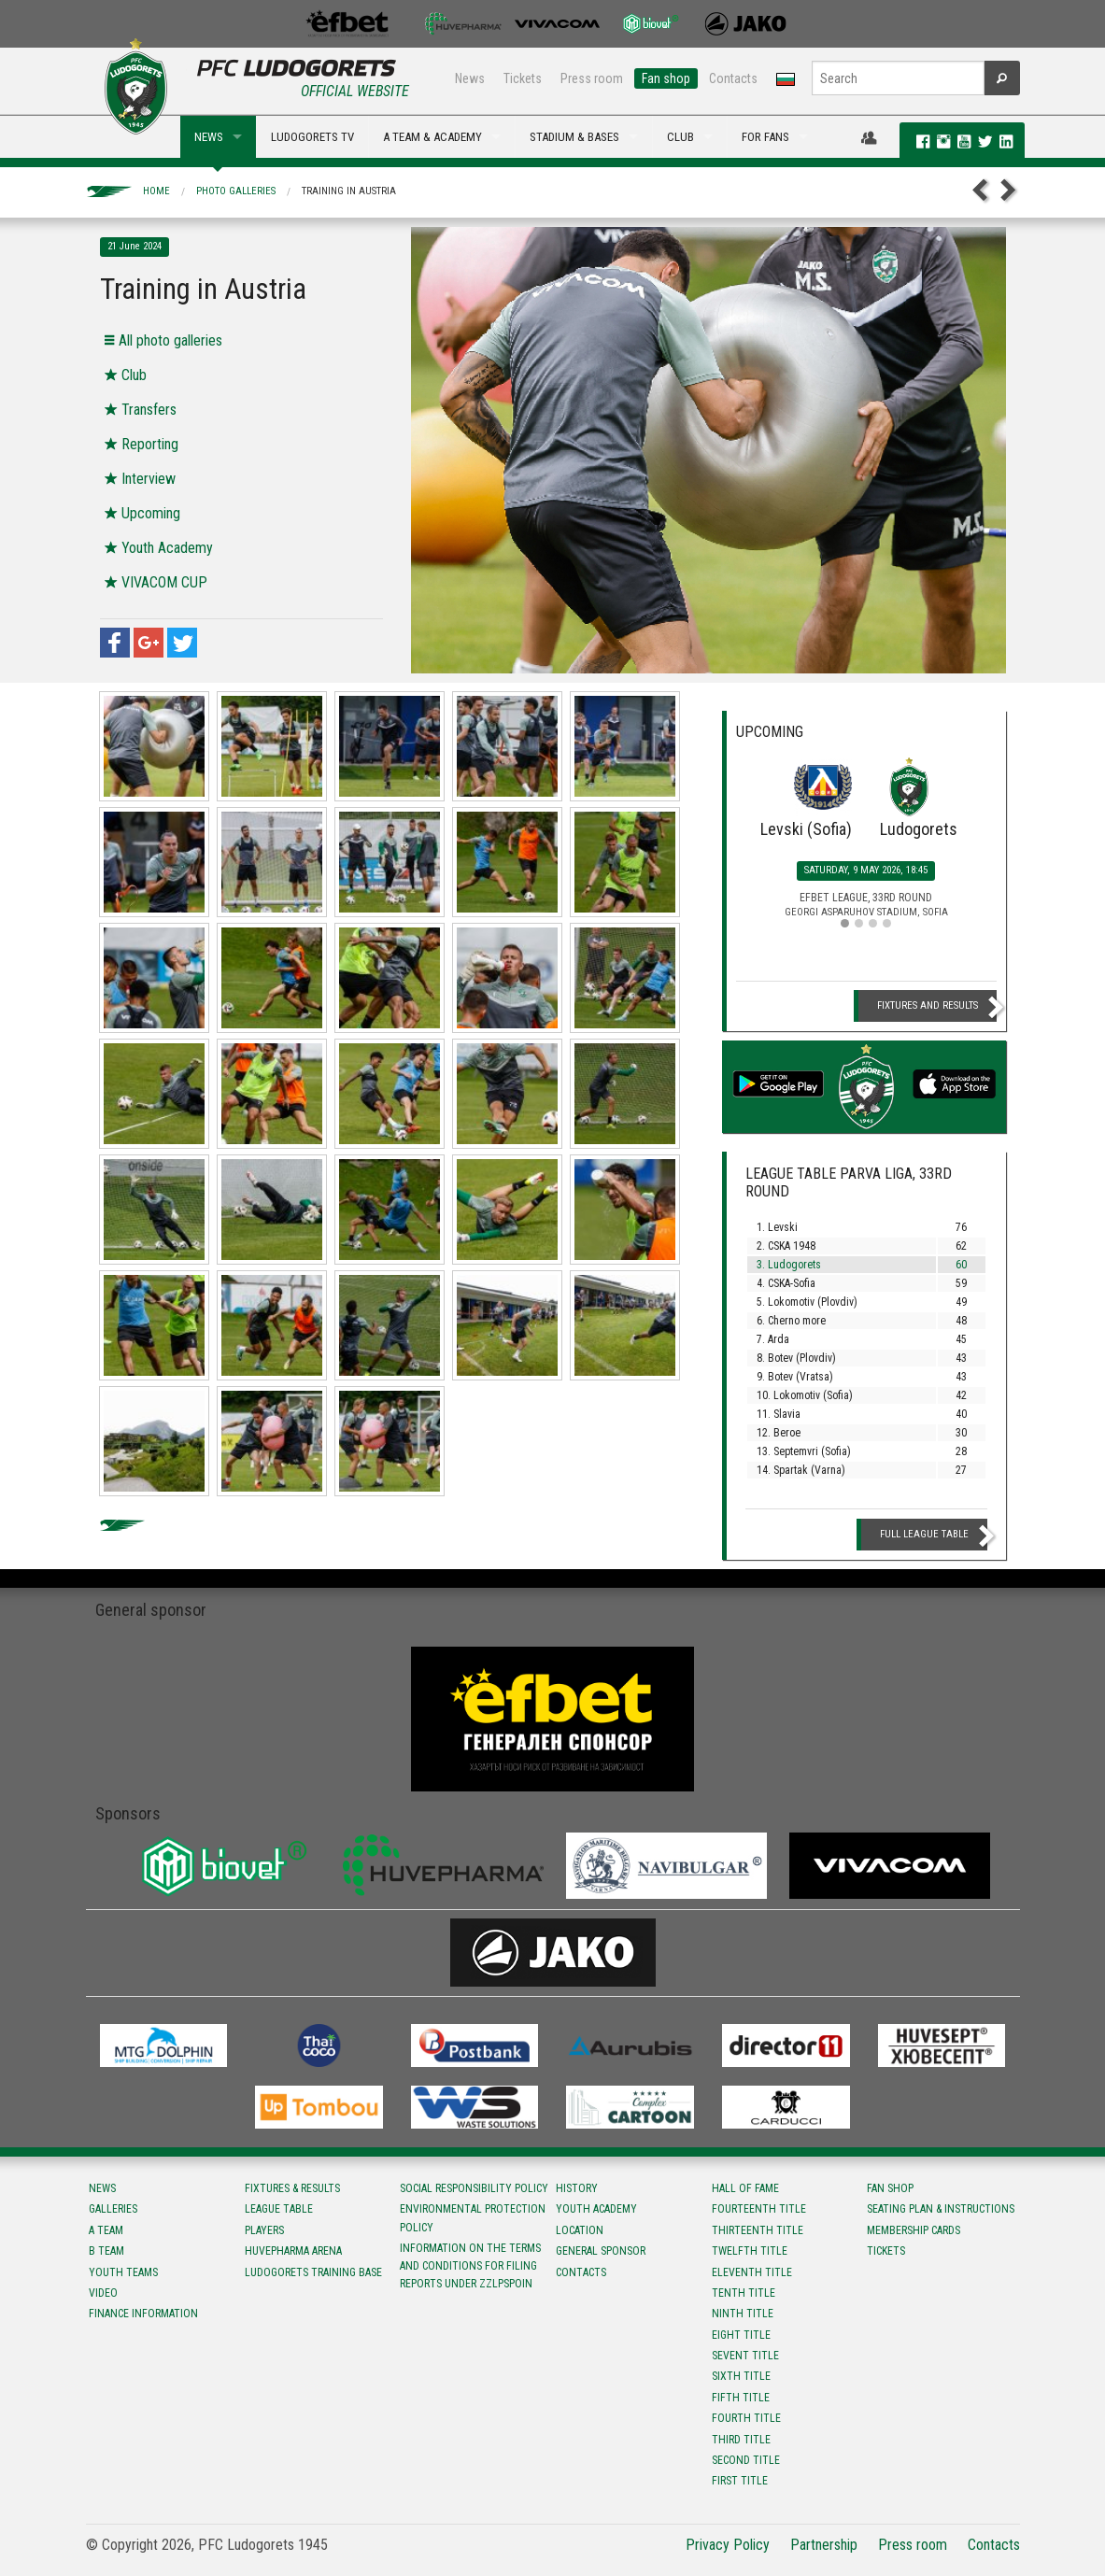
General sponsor (600, 2251)
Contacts (733, 78)
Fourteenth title (759, 2208)
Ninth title (742, 2313)
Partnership (823, 2545)
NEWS (208, 137)
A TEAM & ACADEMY (432, 137)
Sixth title (741, 2376)
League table (279, 2208)
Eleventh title (752, 2272)
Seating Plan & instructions (940, 2208)
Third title (741, 2439)
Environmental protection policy (472, 2217)
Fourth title (746, 2418)
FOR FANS (765, 137)
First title (740, 2480)
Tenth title (743, 2293)
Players (264, 2230)
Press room (591, 78)
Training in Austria (349, 191)
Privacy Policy (728, 2545)
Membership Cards (913, 2230)
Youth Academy (596, 2208)
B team (106, 2251)
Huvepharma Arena (293, 2251)
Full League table (924, 1534)
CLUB (680, 137)
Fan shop (666, 78)
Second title (746, 2460)
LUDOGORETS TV (312, 137)
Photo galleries (236, 191)
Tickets (522, 78)
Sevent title (745, 2355)
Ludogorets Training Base (313, 2272)
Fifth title (741, 2397)
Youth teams (123, 2272)
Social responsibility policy (474, 2188)
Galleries (113, 2208)
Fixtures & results (292, 2188)
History (577, 2188)
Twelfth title (749, 2251)
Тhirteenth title (757, 2230)
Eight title (741, 2335)
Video (103, 2293)
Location (579, 2230)
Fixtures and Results (927, 1005)
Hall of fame (745, 2188)
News (470, 78)
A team (106, 2230)
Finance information (143, 2313)
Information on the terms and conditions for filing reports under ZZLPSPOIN (470, 2266)
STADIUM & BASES (574, 137)
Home (156, 191)
